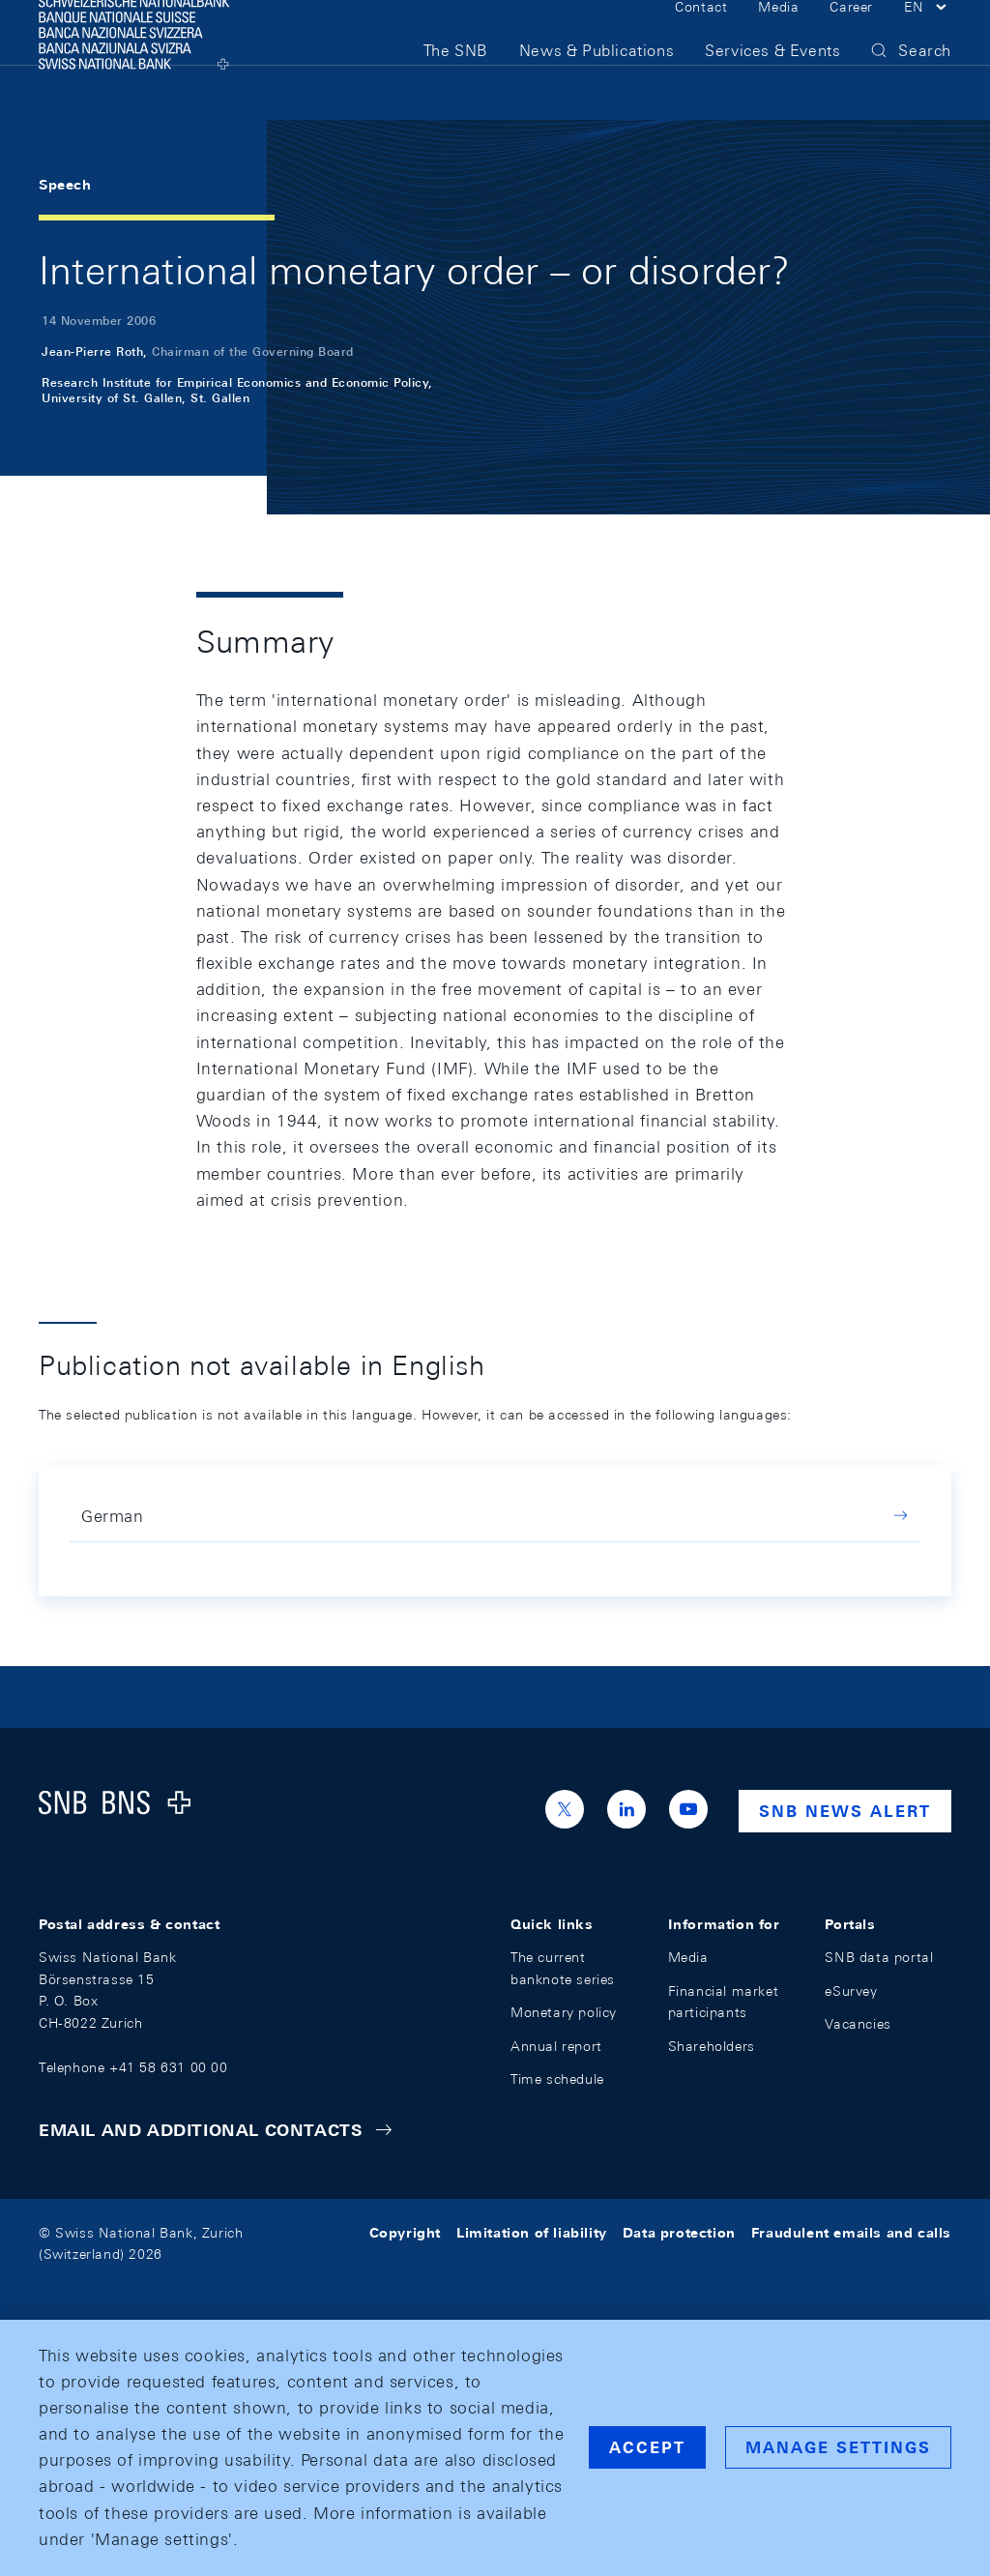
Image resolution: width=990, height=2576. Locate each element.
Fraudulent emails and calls (851, 2232)
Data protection (679, 2232)
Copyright (405, 2232)
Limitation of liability (531, 2232)
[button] (927, 36)
